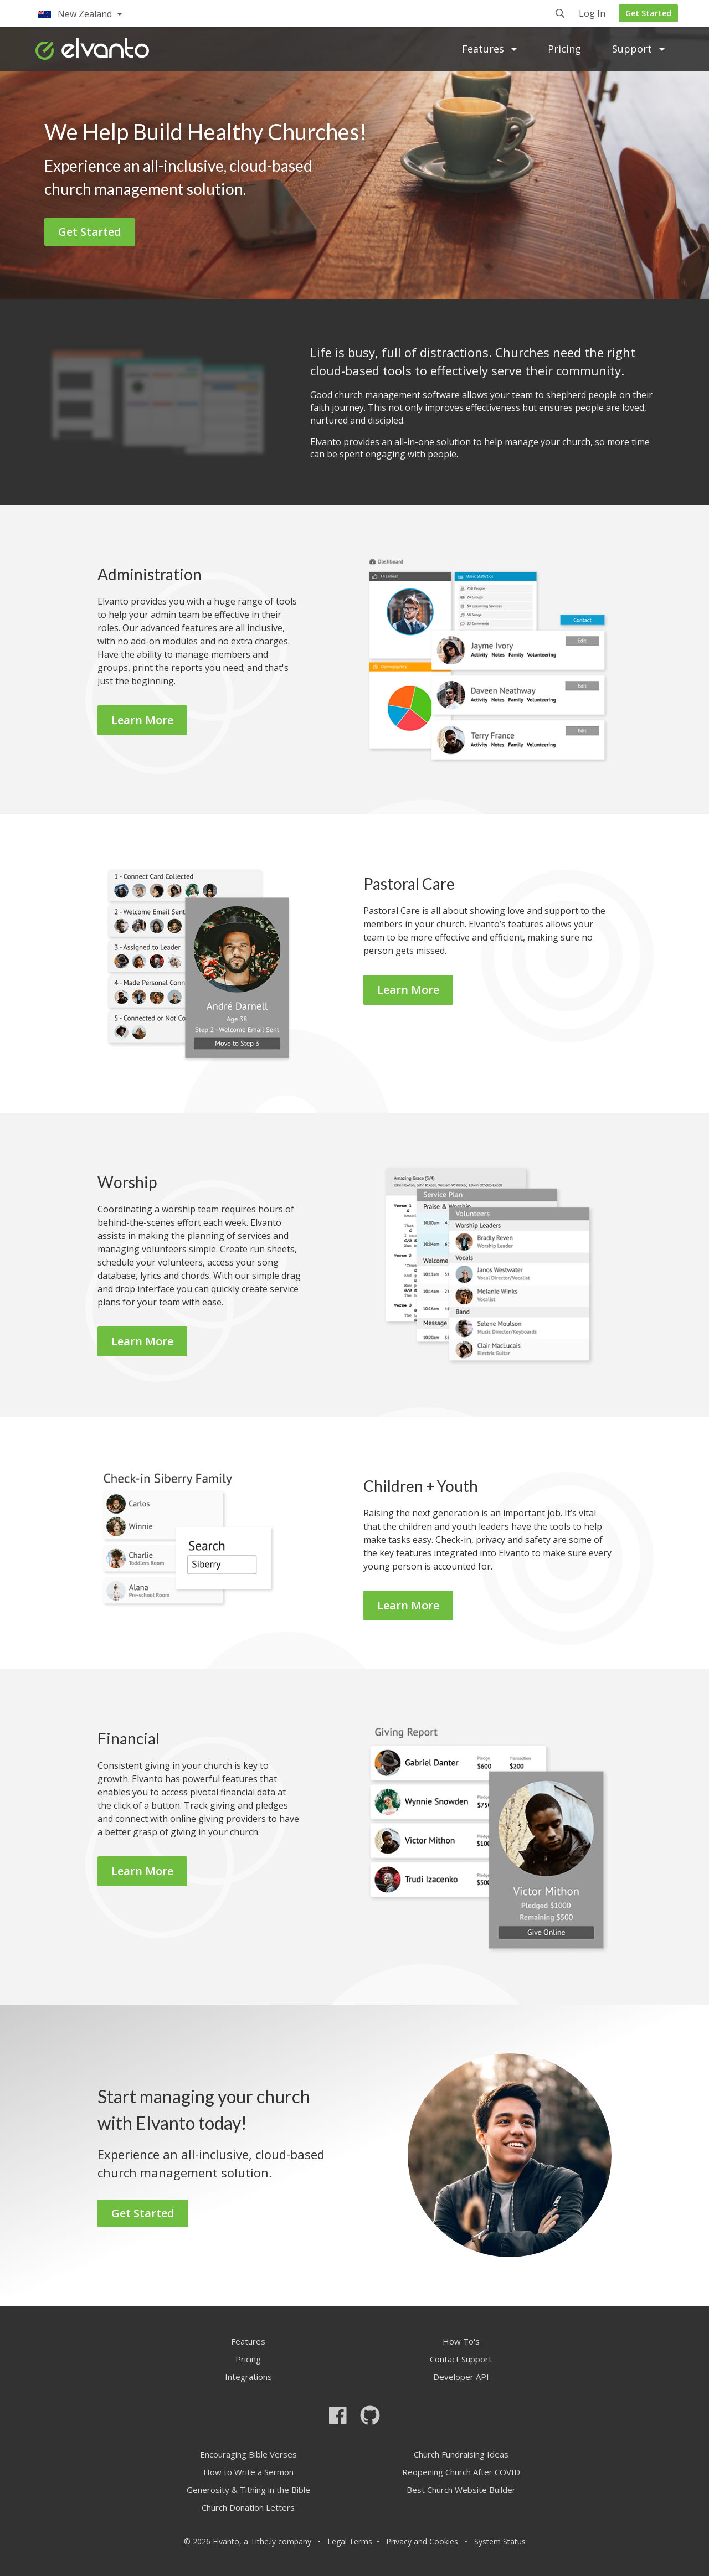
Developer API (461, 2376)
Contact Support (461, 2359)
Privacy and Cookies (422, 2541)
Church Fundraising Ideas (461, 2454)
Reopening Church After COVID (461, 2471)
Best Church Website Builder (461, 2489)
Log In (592, 14)
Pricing (564, 48)
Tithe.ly (263, 2541)
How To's (461, 2341)
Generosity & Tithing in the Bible (248, 2489)
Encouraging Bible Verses (248, 2454)
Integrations (248, 2376)
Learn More (142, 720)
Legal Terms (349, 2541)
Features (489, 48)
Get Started (648, 13)
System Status (500, 2541)
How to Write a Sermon (248, 2471)
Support (638, 48)
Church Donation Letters (248, 2507)
